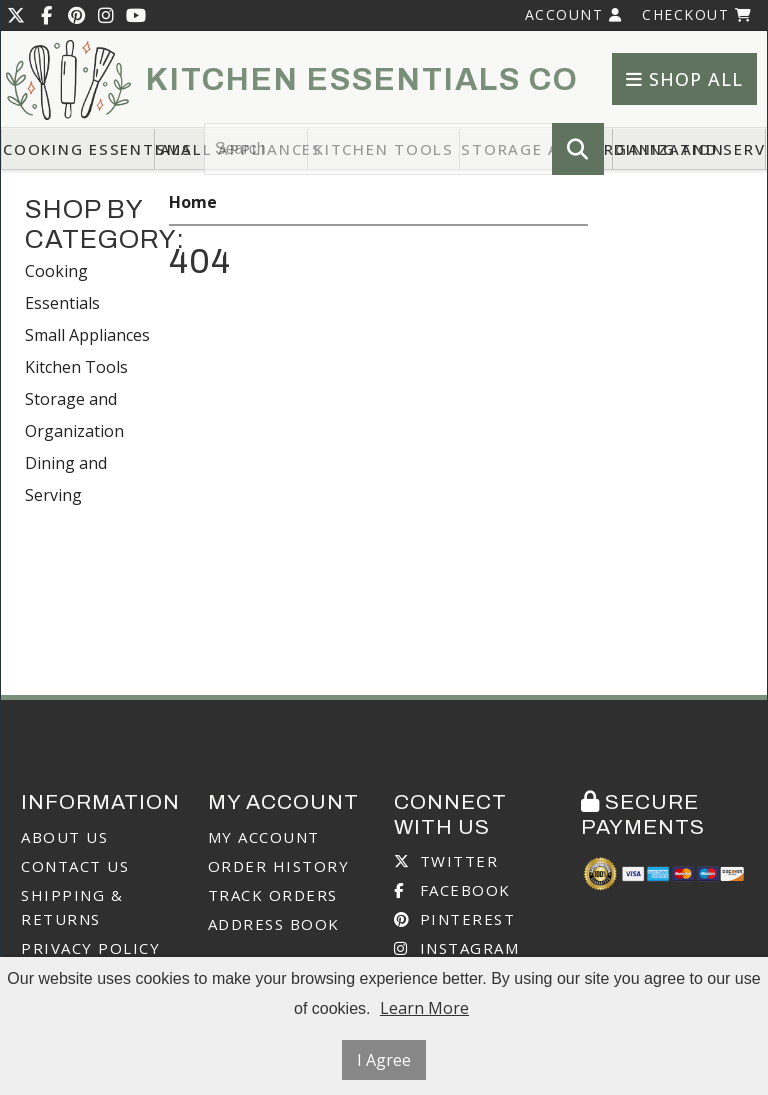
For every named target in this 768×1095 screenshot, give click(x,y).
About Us (64, 837)
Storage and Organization (74, 415)
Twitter (446, 861)
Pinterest (454, 919)
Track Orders (273, 895)
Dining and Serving (690, 149)
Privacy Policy (90, 948)
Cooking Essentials (79, 149)
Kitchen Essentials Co (362, 80)
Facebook (452, 890)
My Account (264, 837)
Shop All (684, 79)
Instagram (456, 948)
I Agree (384, 1060)
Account (574, 14)
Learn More (424, 1008)
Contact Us (75, 866)
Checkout (697, 14)
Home (193, 202)
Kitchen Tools (76, 367)
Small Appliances (87, 335)
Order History (279, 866)
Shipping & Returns (72, 907)
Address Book (274, 924)
